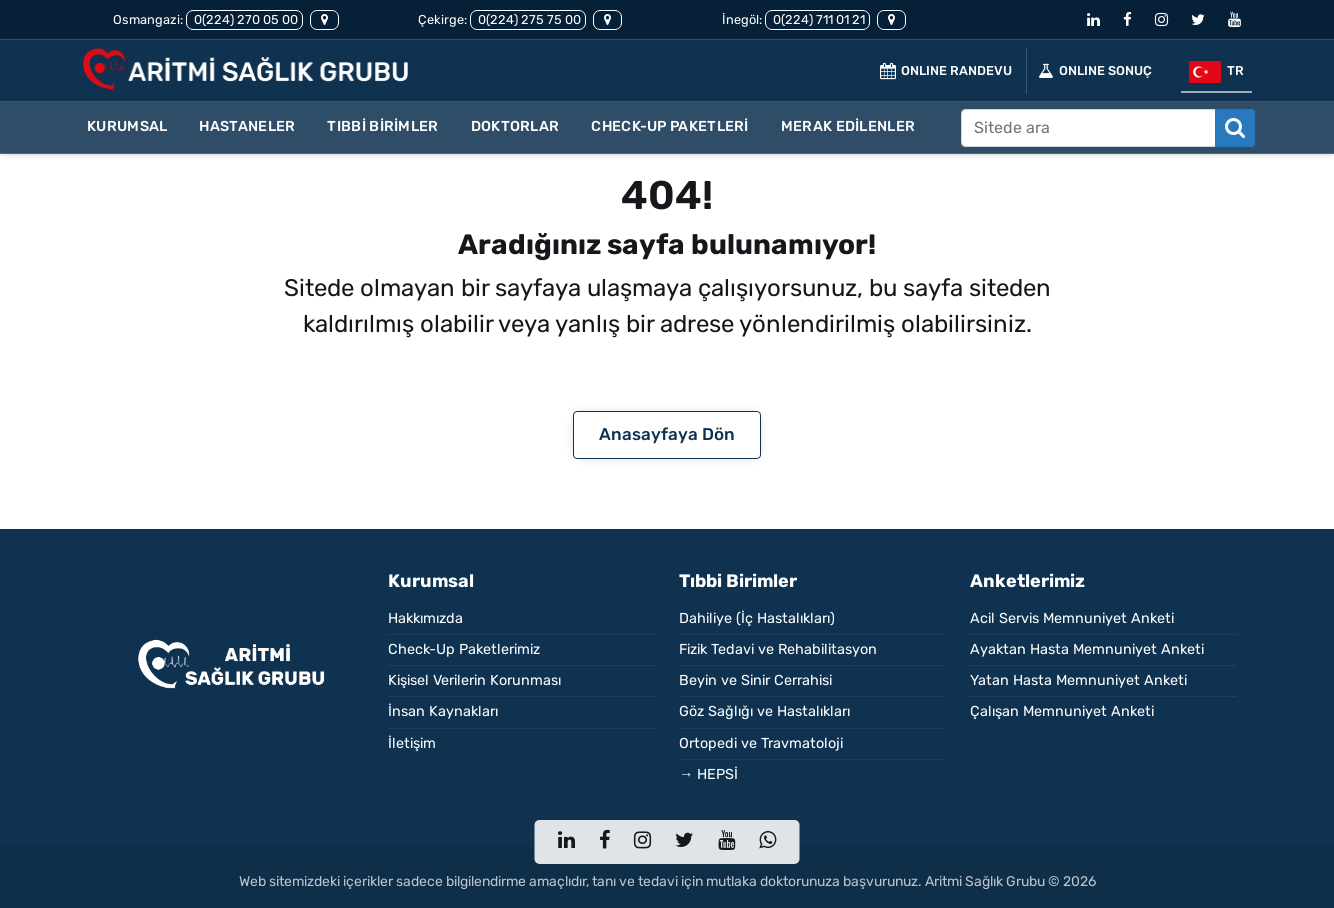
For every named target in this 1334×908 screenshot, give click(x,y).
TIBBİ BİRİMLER (382, 126)
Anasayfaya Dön (667, 434)
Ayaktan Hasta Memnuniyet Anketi (1087, 649)
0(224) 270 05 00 (244, 19)
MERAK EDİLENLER (848, 126)
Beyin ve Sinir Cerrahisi (755, 680)
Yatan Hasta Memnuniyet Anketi (1078, 680)
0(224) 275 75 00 (528, 19)
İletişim (412, 743)
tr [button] (1216, 72)
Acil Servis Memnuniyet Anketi (1072, 618)
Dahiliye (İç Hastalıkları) (757, 618)
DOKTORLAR (515, 126)
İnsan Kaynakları (443, 711)
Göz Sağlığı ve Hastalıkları (764, 711)
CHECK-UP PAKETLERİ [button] (669, 126)
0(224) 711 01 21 (817, 19)
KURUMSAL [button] (127, 126)
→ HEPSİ (708, 774)
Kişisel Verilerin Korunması (474, 680)
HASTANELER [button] (247, 126)
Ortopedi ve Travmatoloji (761, 743)
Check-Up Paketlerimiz (464, 649)
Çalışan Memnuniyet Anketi (1062, 711)
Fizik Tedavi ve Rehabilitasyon (778, 649)
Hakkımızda (425, 618)
